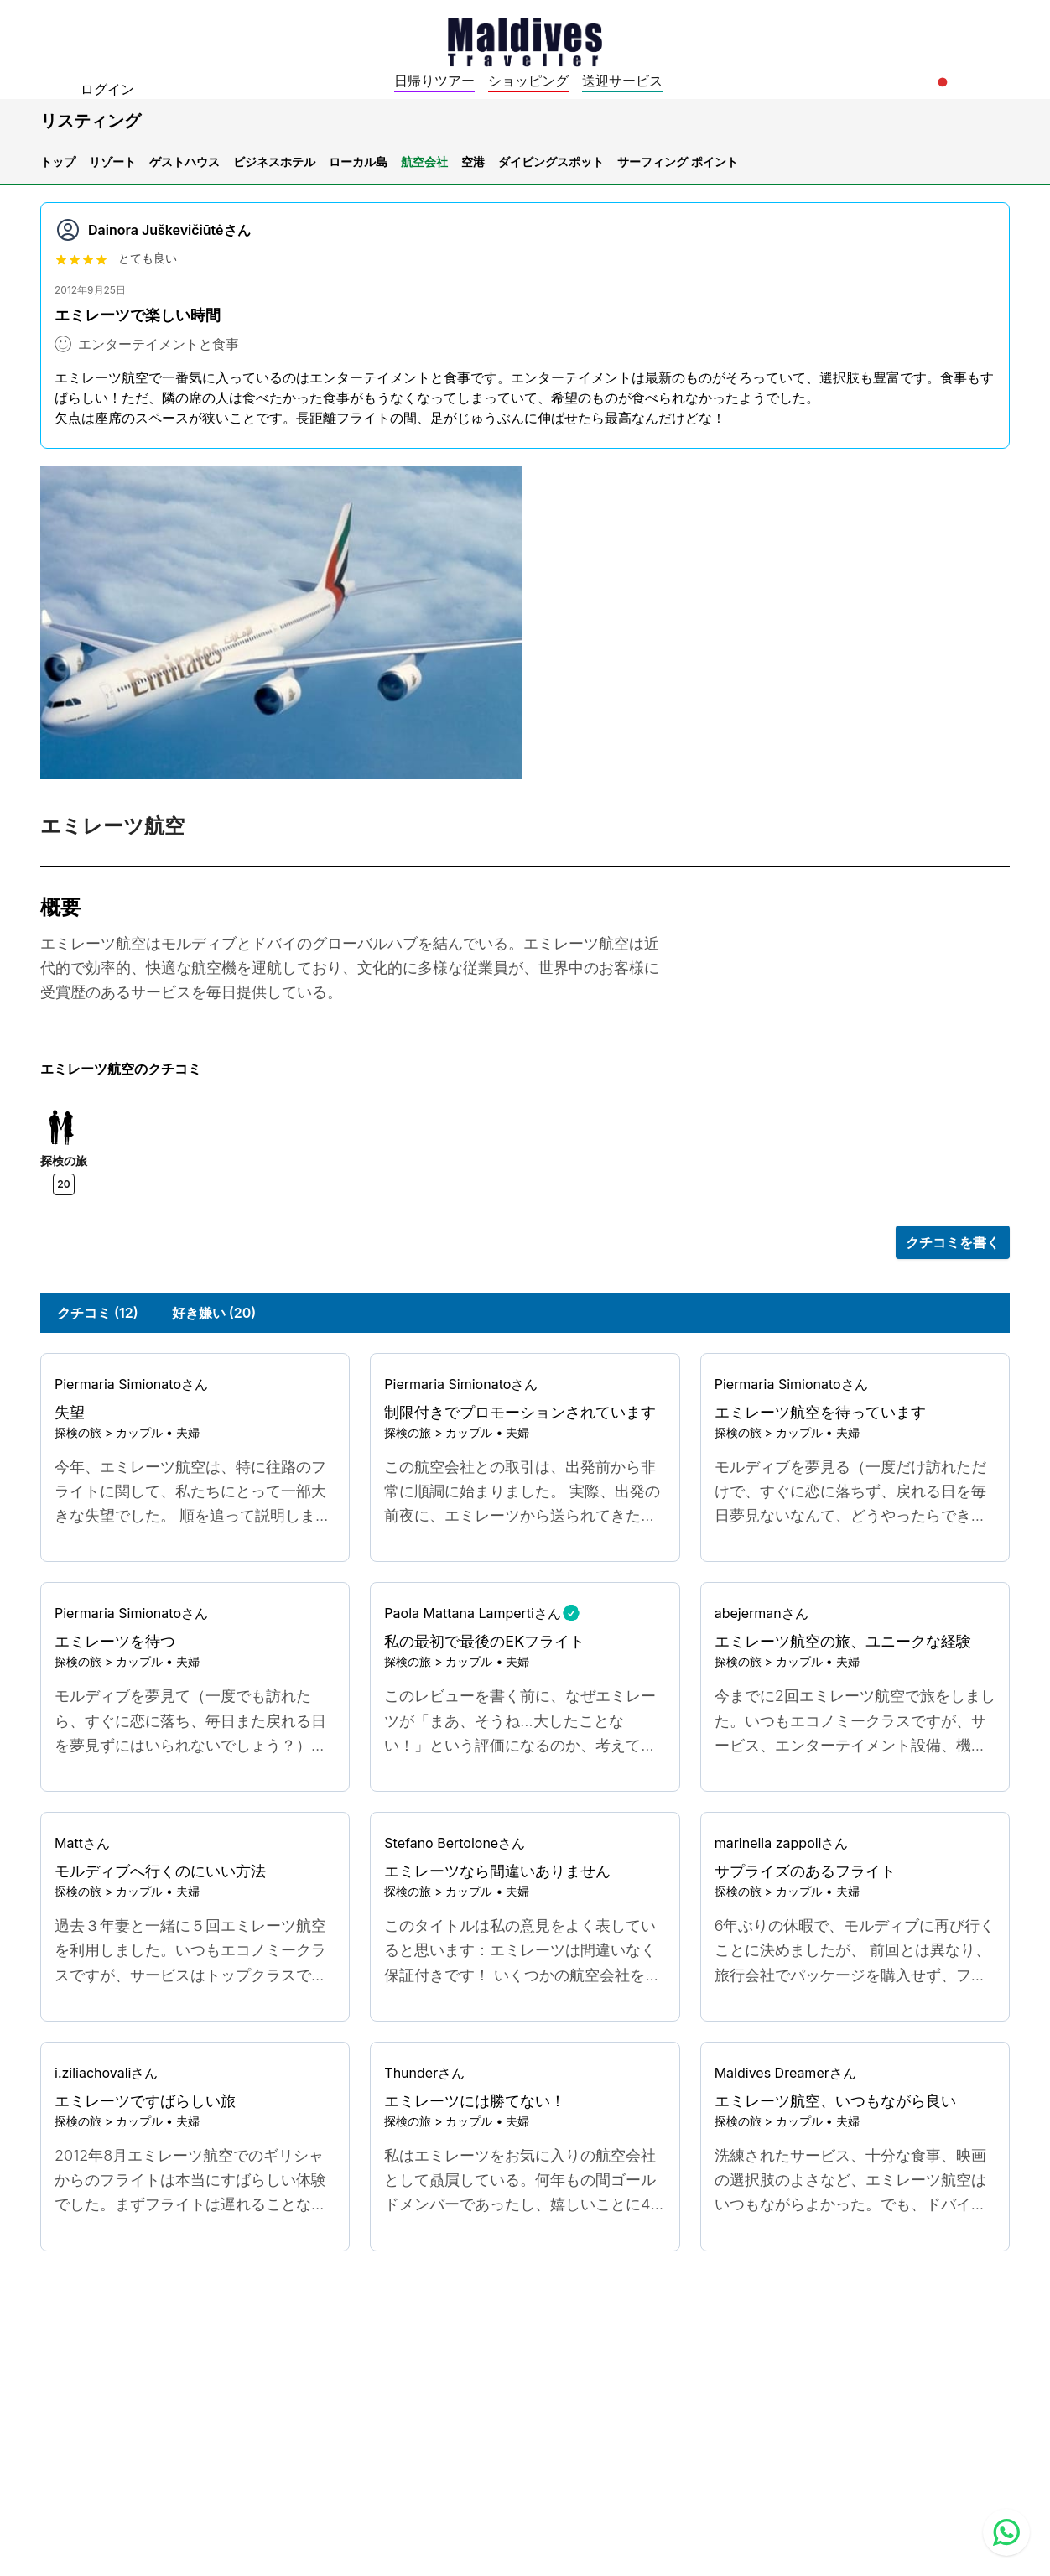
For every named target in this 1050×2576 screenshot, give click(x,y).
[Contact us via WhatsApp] (1006, 2532)
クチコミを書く (953, 1242)
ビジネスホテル (274, 161)
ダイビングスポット (551, 161)
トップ (57, 161)
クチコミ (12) (97, 1312)
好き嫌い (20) (214, 1312)
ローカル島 (358, 161)
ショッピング (528, 80)
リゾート (112, 161)
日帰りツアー (434, 80)
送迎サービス (622, 80)
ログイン (107, 89)
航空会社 (424, 161)
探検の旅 (78, 1432)
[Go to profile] (195, 1384)
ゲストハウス (184, 161)
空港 (473, 161)
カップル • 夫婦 (158, 1432)
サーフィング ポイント (677, 161)
